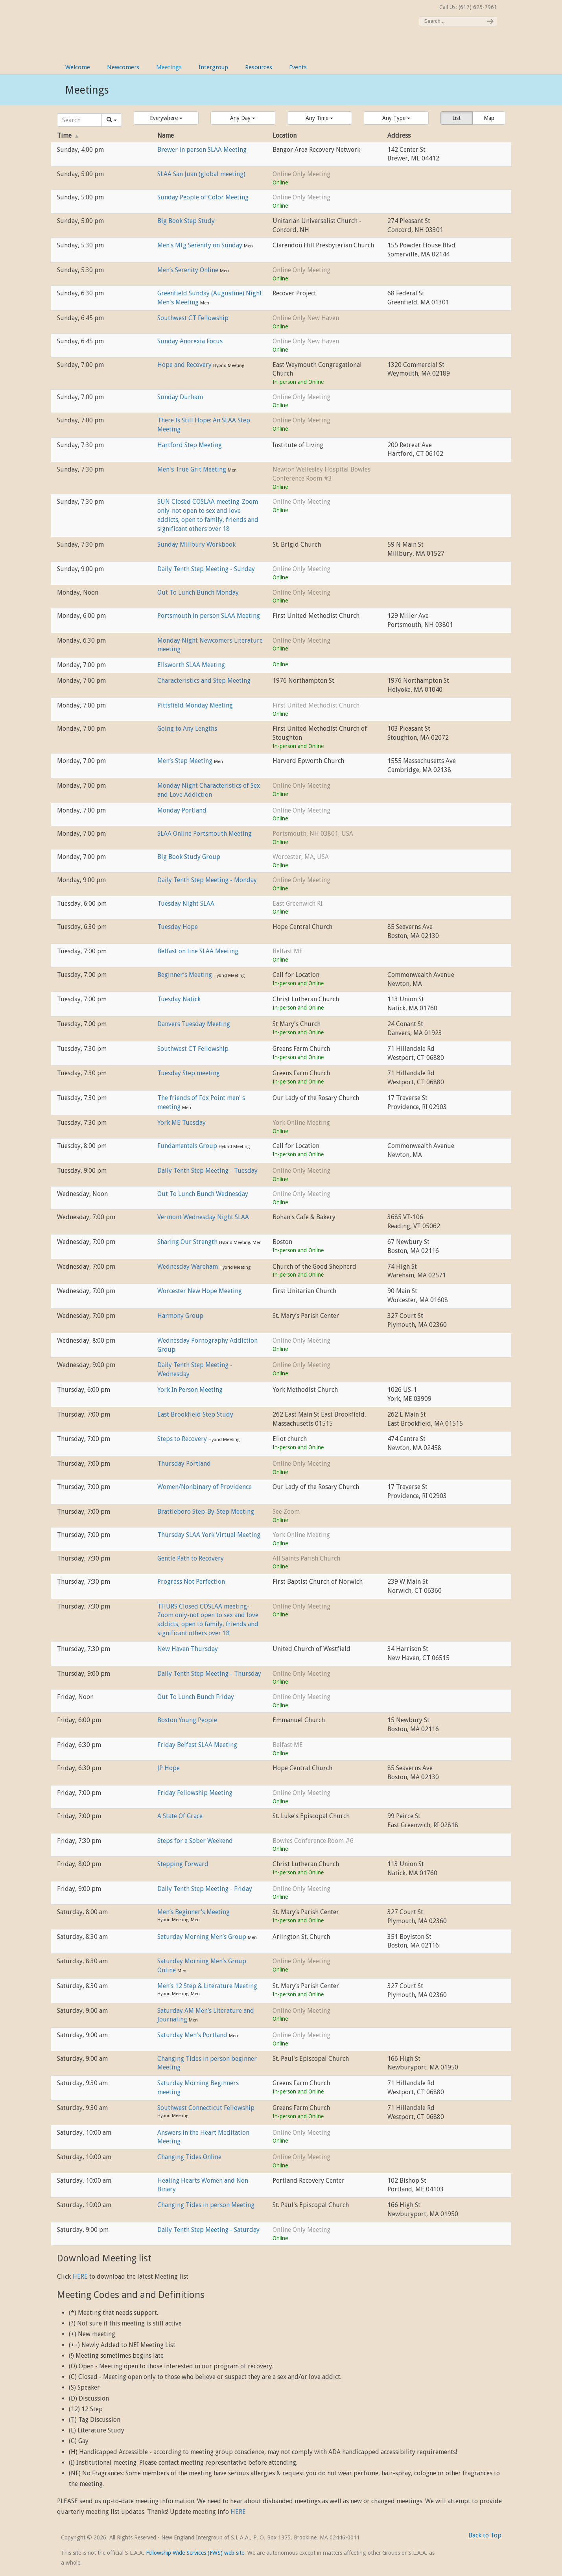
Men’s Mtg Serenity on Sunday (200, 245)
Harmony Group (180, 1315)
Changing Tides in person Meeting (205, 2205)
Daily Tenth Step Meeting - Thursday (209, 1673)
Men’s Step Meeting (185, 761)
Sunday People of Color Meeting (203, 197)
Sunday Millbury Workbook (196, 544)
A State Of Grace (180, 1816)
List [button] (456, 118)
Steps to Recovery (182, 1439)
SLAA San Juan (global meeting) (201, 174)
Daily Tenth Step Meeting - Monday (207, 880)
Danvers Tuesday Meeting (193, 1024)
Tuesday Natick (179, 999)
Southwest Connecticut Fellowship (205, 2108)
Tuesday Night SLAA (185, 903)
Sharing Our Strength (188, 1242)
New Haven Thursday (187, 1649)
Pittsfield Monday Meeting (195, 705)
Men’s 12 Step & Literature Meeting (207, 1986)
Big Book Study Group (188, 857)
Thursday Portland (184, 1463)
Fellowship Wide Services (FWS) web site (195, 2553)
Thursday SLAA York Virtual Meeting (208, 1535)
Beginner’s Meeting (185, 974)
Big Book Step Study (186, 221)
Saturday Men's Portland (193, 2035)
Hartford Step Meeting (189, 445)
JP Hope (168, 1768)
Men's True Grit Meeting (192, 469)
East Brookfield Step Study (195, 1414)
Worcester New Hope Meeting (199, 1291)
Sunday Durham (180, 397)
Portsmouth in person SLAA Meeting (208, 615)
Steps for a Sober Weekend (195, 1840)
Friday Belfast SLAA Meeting (197, 1745)
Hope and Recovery (185, 365)
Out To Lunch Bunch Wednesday (202, 1194)
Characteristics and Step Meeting (204, 680)
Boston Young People (187, 1720)
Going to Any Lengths (187, 728)
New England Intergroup (143, 23)
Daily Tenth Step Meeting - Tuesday (207, 1170)
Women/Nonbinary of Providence (204, 1487)
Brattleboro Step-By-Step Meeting (205, 1511)
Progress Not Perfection (191, 1581)
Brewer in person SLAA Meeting (202, 149)
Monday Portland (181, 810)
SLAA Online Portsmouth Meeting (204, 833)
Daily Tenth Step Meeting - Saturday (208, 2229)
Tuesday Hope (177, 927)
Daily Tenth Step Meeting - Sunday (206, 569)
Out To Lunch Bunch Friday (195, 1697)
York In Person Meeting (190, 1389)
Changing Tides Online (189, 2157)
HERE (80, 2276)
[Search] (79, 120)
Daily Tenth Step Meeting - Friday (204, 1888)
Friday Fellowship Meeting (194, 1793)
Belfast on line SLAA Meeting (197, 951)
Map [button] (489, 118)
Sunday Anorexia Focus (190, 341)
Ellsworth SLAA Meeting (191, 665)
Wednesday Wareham (188, 1266)
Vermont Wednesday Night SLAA (203, 1217)
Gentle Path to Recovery (190, 1558)
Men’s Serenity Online (188, 270)
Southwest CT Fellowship (192, 318)
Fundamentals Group (188, 1146)
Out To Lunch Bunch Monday (198, 592)
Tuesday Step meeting (188, 1073)
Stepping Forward (182, 1864)
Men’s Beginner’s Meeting (193, 1912)
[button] (166, 118)
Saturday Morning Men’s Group (202, 1936)
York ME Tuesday (181, 1122)
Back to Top (484, 2535)
